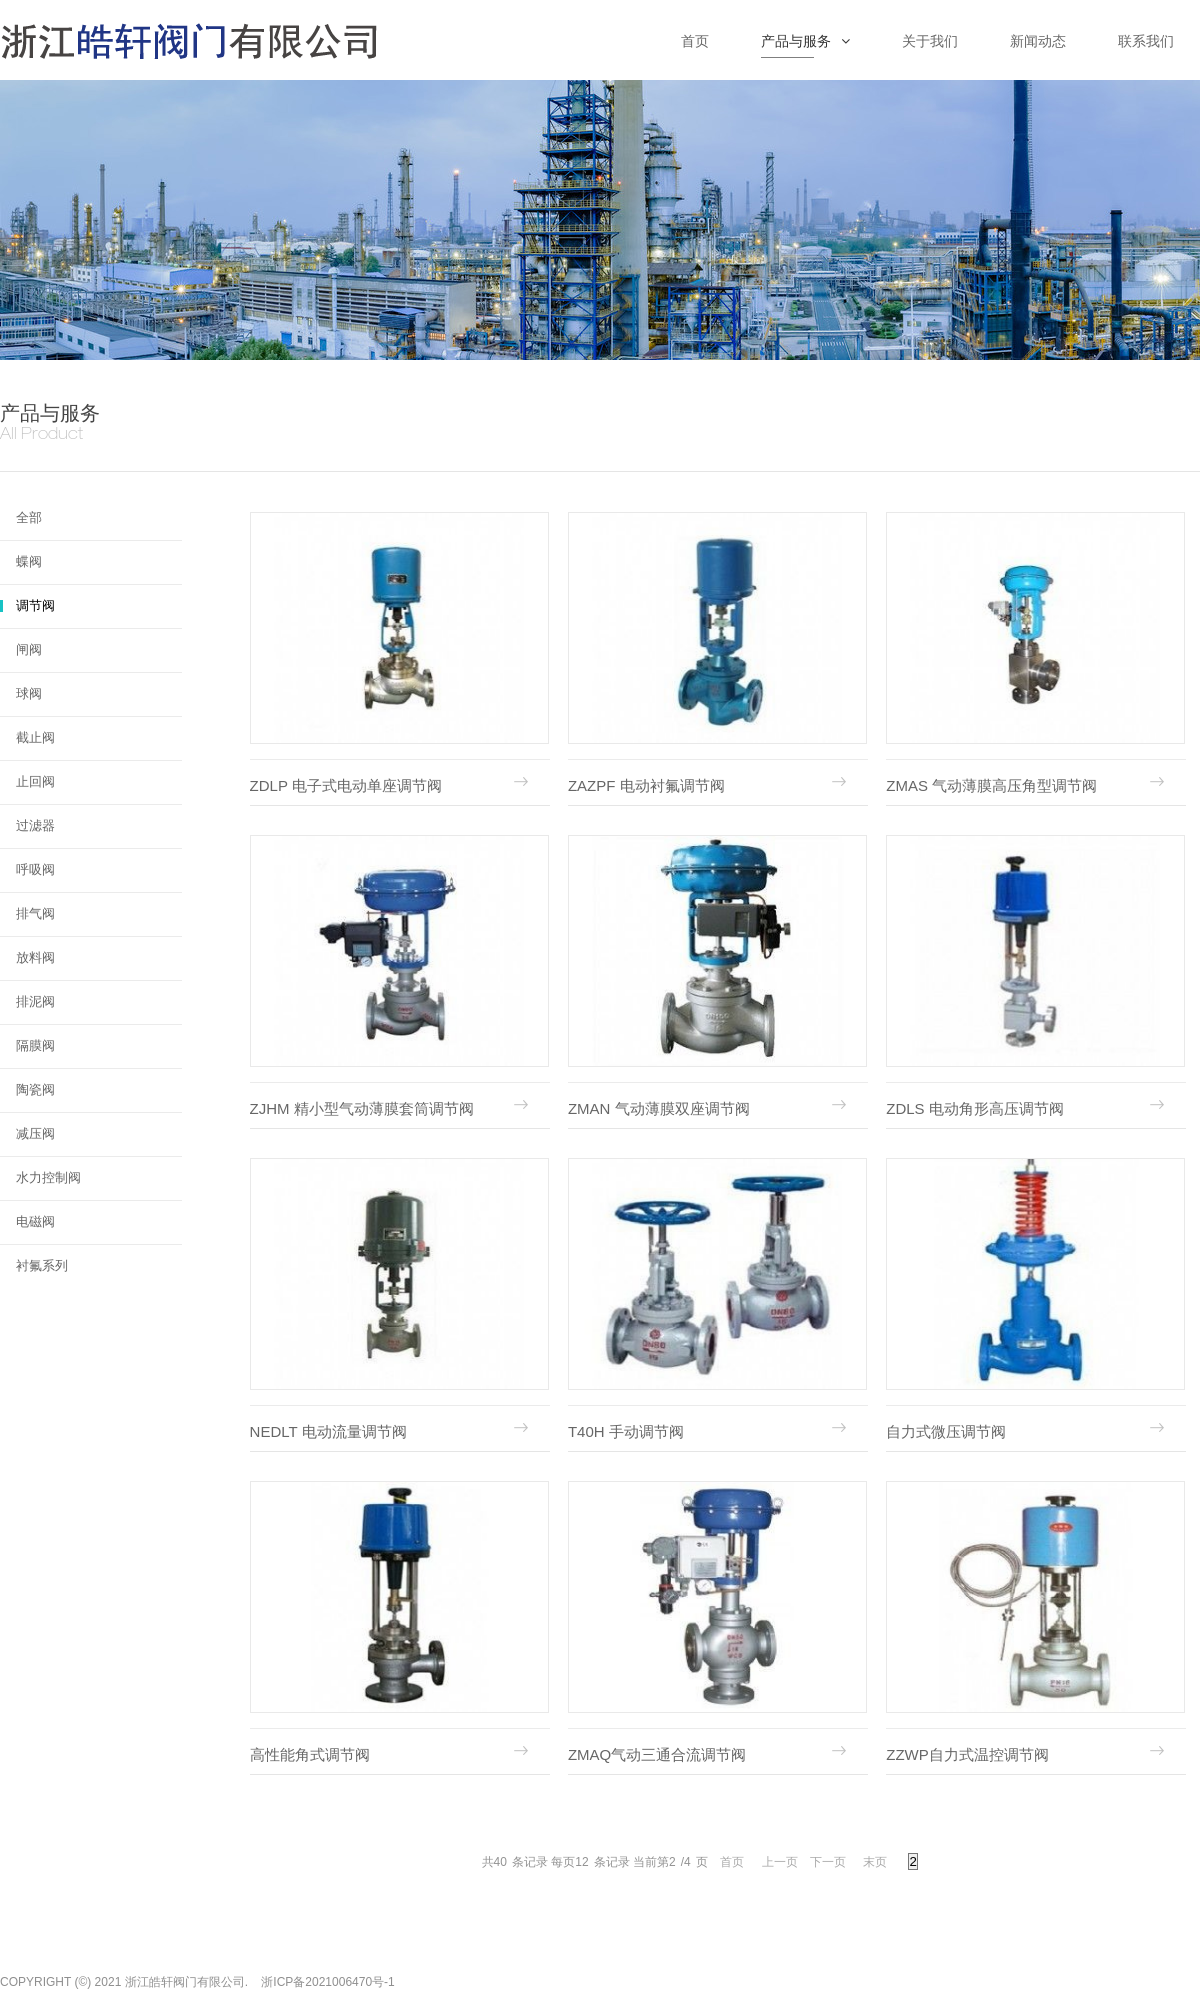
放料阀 (35, 957)
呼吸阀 (35, 869)
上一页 (780, 1862)
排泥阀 (35, 1001)
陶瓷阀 (35, 1089)
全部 (29, 517)
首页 (732, 1862)
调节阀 (35, 605)
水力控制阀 (48, 1177)
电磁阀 (35, 1221)
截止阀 (35, 737)
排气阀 (35, 913)
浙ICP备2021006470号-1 (327, 1982)
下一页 (828, 1862)
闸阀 (29, 649)
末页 (875, 1862)
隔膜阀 (35, 1045)
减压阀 (35, 1133)
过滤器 (35, 825)
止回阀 (35, 781)
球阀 (29, 693)
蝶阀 (29, 561)
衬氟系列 (42, 1265)
